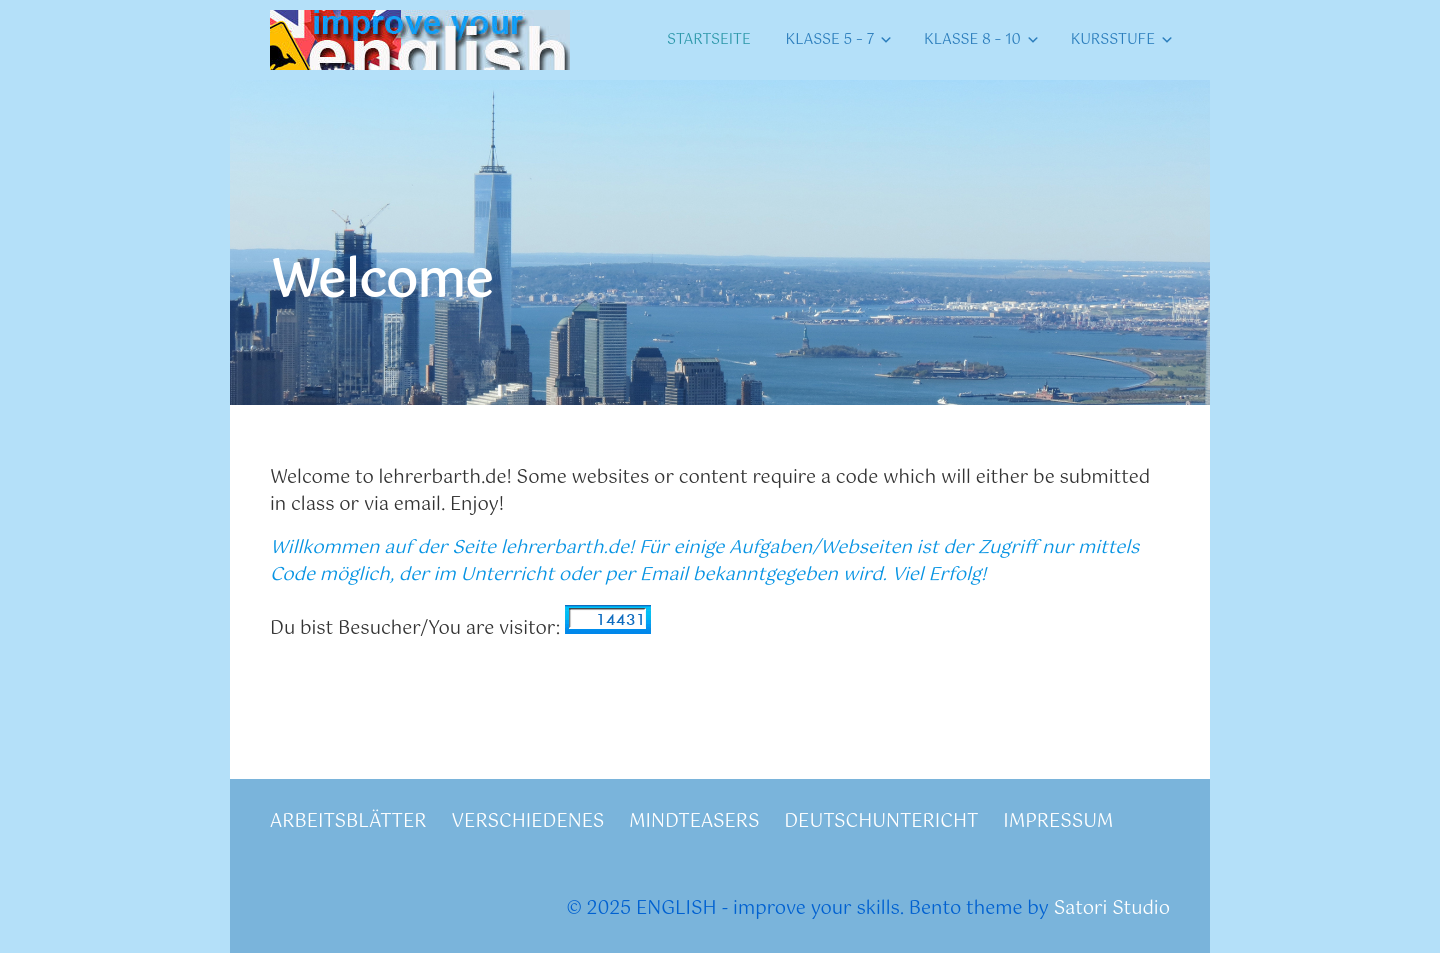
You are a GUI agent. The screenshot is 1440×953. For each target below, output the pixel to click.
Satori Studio (1112, 909)
